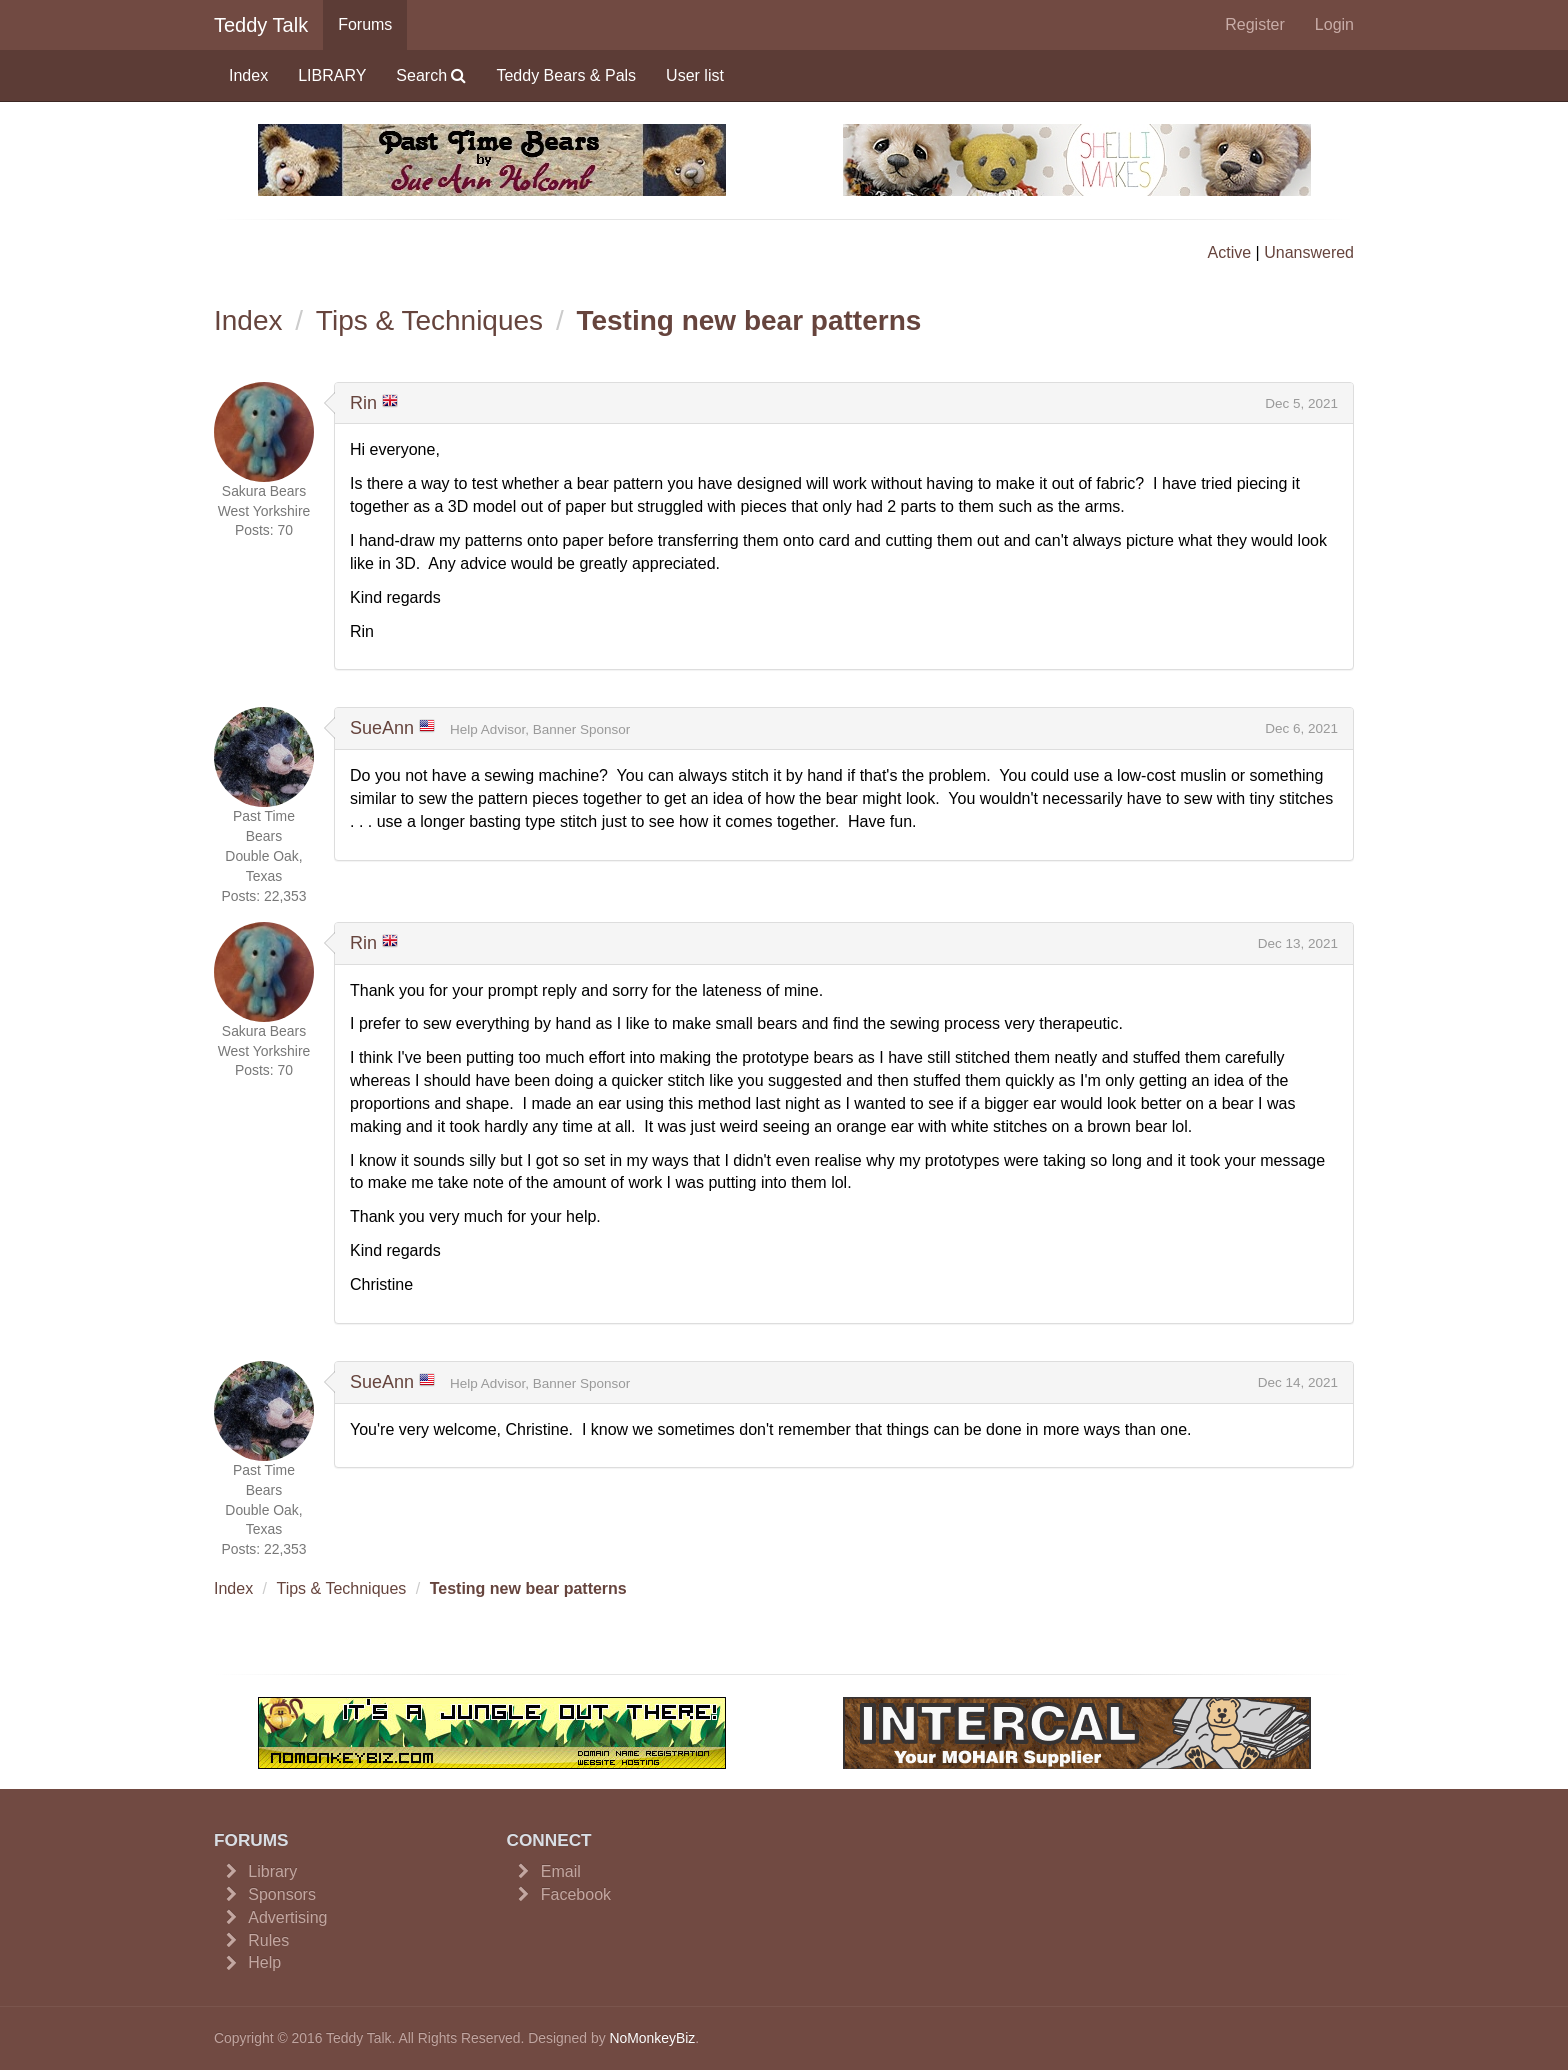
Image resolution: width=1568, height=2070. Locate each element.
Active (1230, 252)
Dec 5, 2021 (1301, 403)
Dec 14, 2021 (1298, 1382)
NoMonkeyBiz (652, 2038)
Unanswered (1309, 252)
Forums (365, 24)
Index (248, 75)
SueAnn (382, 728)
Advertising (287, 1917)
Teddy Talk (261, 25)
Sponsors (282, 1894)
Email (561, 1871)
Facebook (576, 1894)
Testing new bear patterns (748, 320)
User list (695, 75)
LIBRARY (332, 75)
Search (431, 75)
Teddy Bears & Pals (566, 75)
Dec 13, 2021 (1298, 943)
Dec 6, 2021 (1301, 728)
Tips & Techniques (429, 320)
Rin (363, 403)
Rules (268, 1940)
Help (264, 1962)
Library (272, 1871)
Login (1334, 24)
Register (1255, 24)
